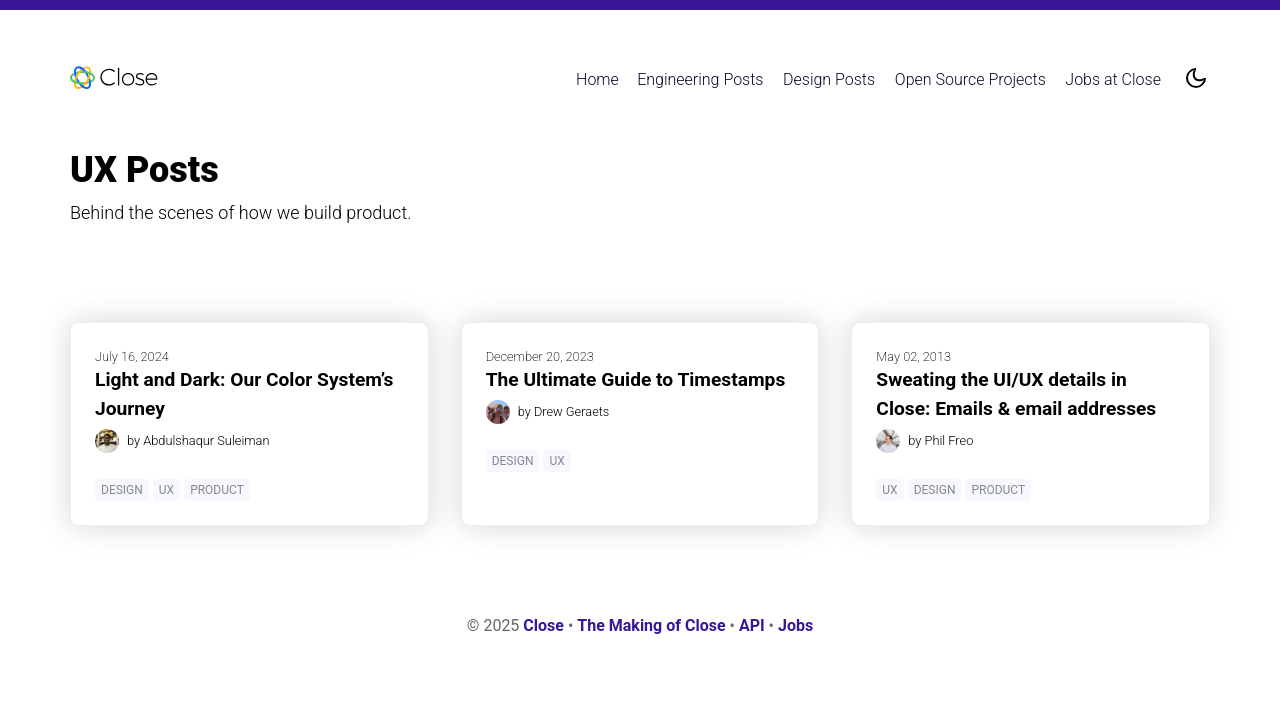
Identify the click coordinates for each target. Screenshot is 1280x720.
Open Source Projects (970, 79)
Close (543, 625)
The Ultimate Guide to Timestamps (636, 379)
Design (122, 490)
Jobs (795, 625)
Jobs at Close (1113, 79)
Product (217, 490)
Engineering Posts (700, 79)
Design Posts (829, 79)
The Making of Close (651, 625)
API (752, 625)
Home (597, 79)
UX (166, 490)
